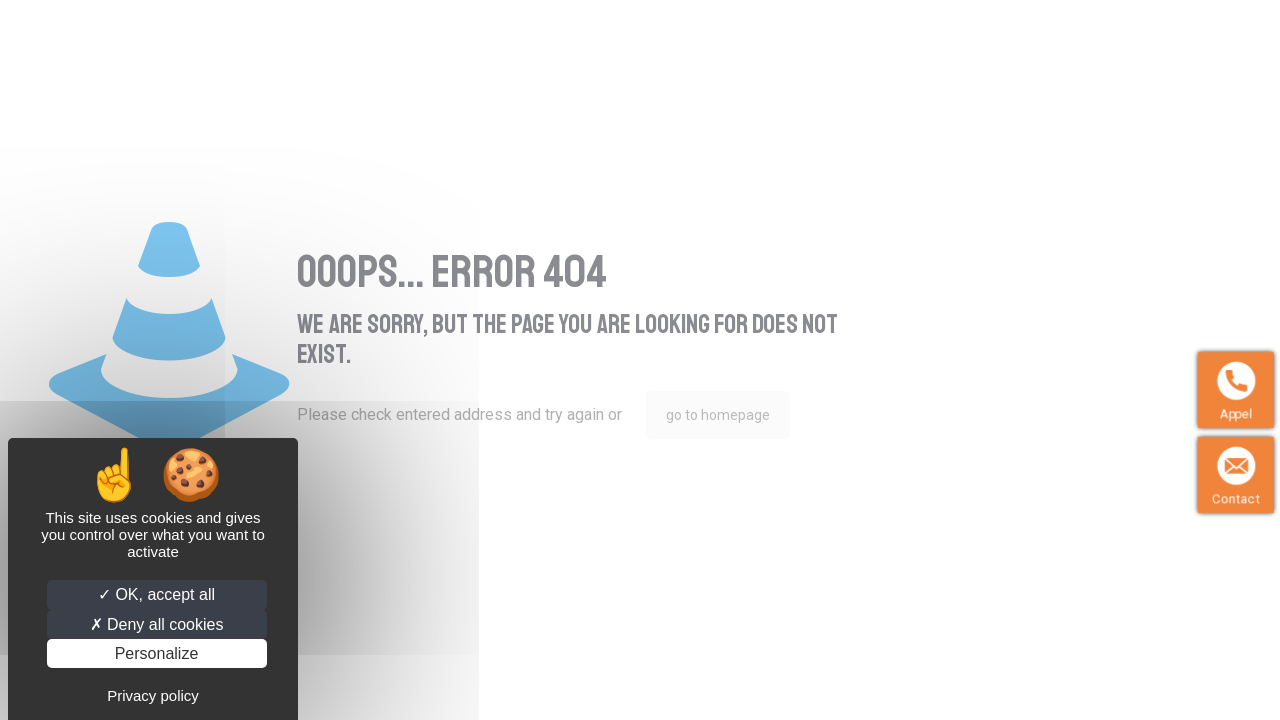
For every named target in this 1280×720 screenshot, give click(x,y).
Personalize (157, 653)
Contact (1236, 498)
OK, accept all (156, 594)
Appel (1236, 413)
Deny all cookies (157, 624)
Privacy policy (153, 695)
